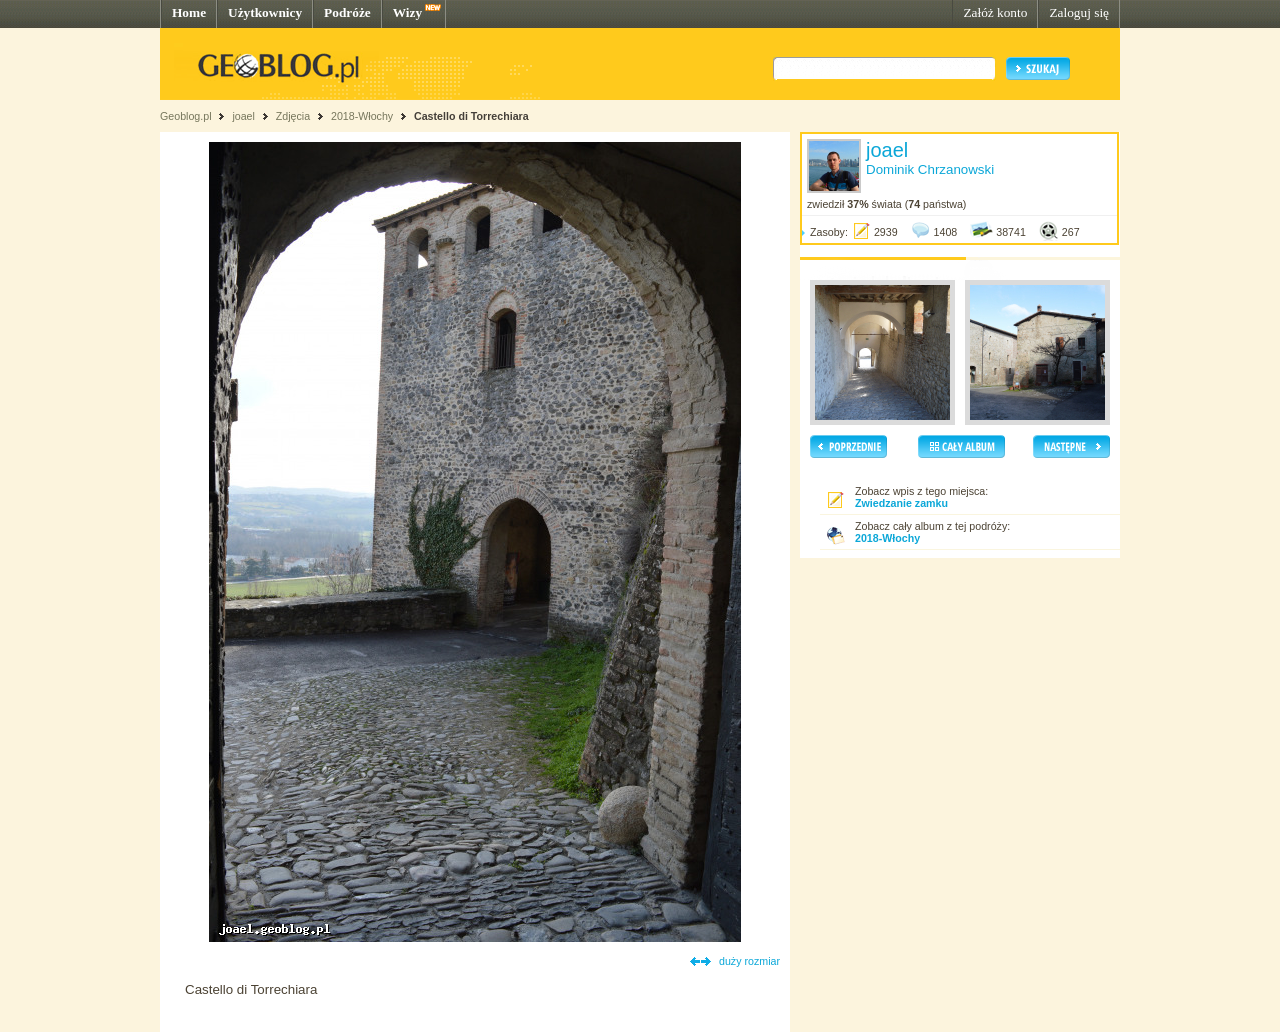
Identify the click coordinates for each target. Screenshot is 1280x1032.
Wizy (407, 12)
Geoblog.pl (186, 116)
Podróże (347, 12)
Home (189, 12)
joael (243, 116)
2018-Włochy (362, 116)
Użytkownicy (265, 12)
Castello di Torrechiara (471, 116)
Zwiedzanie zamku (901, 503)
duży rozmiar (749, 961)
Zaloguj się (1079, 12)
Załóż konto (995, 12)
